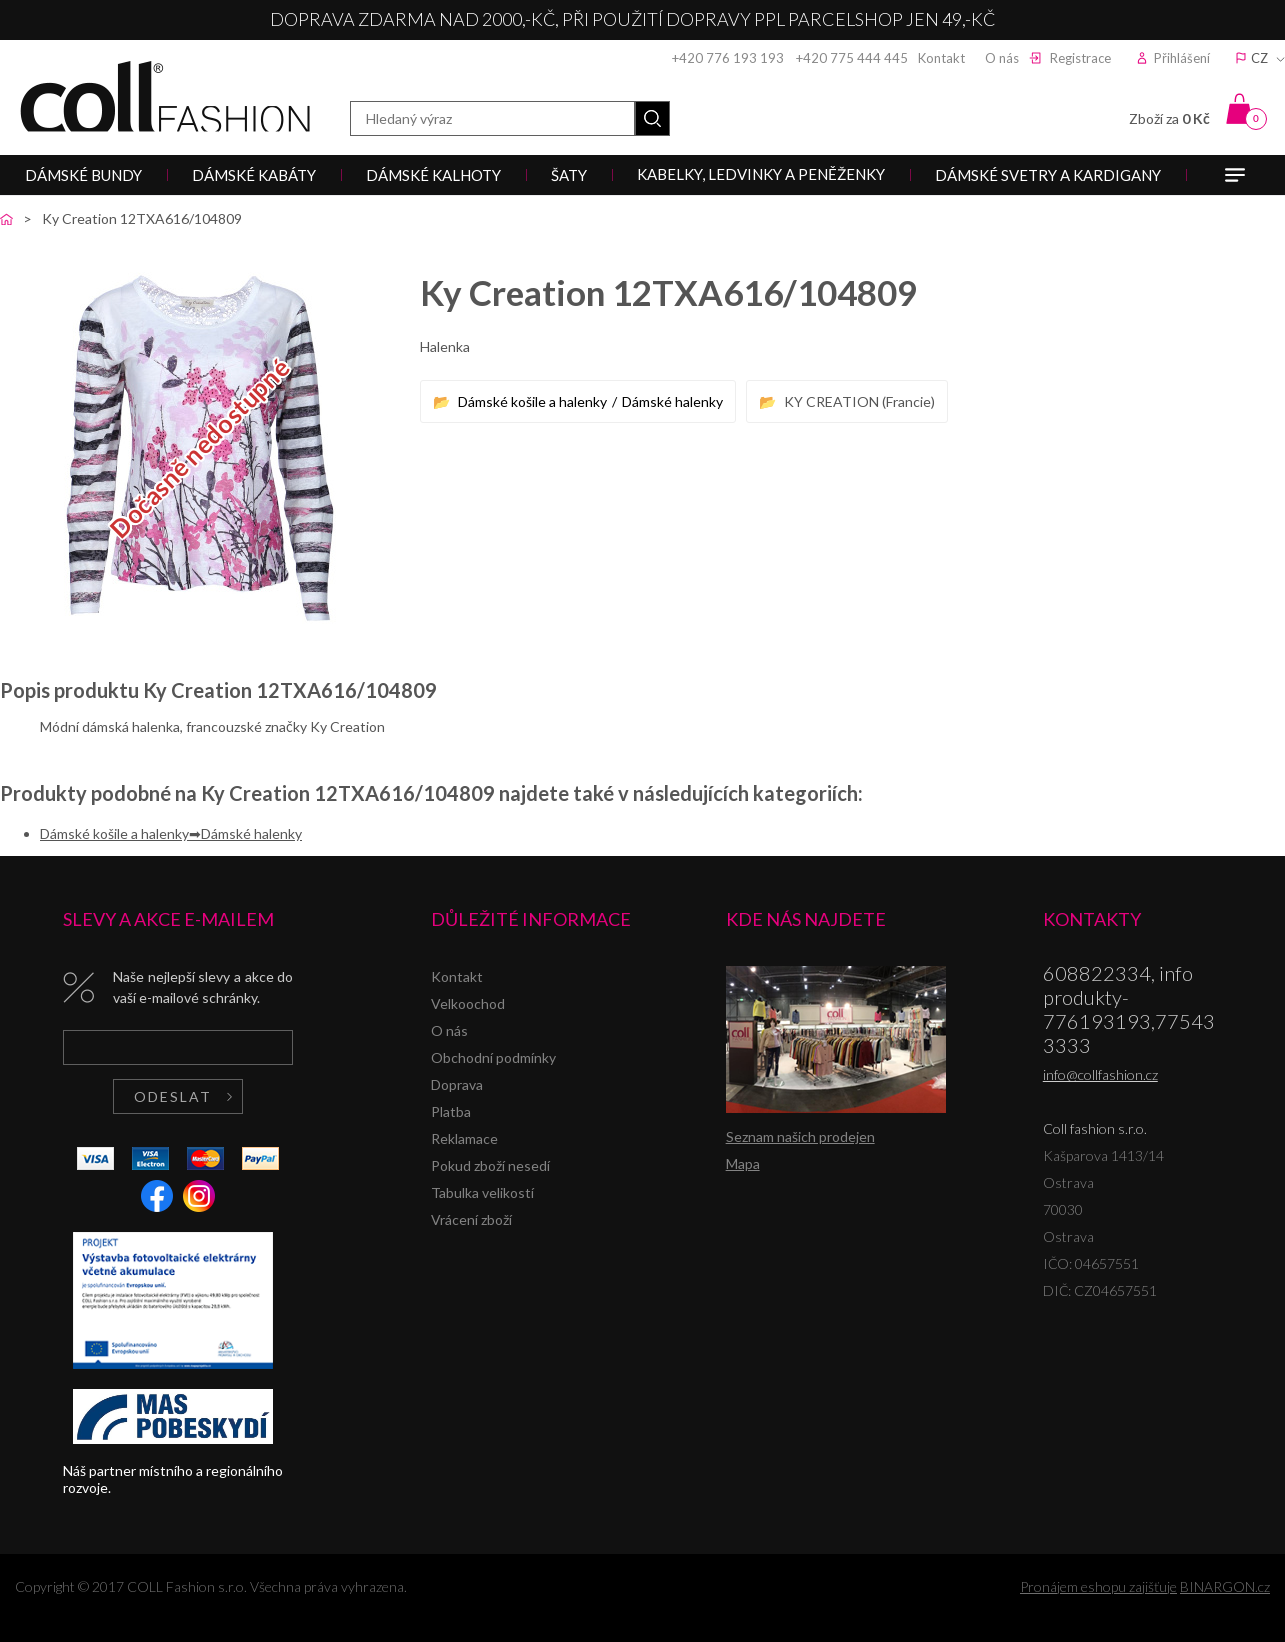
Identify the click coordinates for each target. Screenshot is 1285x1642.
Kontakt (941, 58)
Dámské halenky (672, 401)
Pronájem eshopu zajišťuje (1098, 1586)
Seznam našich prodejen (800, 1136)
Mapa (743, 1163)
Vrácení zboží (471, 1219)
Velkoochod (468, 1003)
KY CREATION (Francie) (859, 401)
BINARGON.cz (1225, 1586)
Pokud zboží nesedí (490, 1165)
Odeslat (173, 1096)
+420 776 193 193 (728, 58)
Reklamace (464, 1138)
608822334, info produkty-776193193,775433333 (1129, 1009)
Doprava (457, 1084)
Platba (451, 1111)
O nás (1002, 58)
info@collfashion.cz (1100, 1074)
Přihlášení (1182, 58)
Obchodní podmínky (493, 1057)
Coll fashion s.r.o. (165, 96)
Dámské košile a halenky (532, 401)
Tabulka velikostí (482, 1192)
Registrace (1080, 58)
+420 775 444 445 (852, 58)
